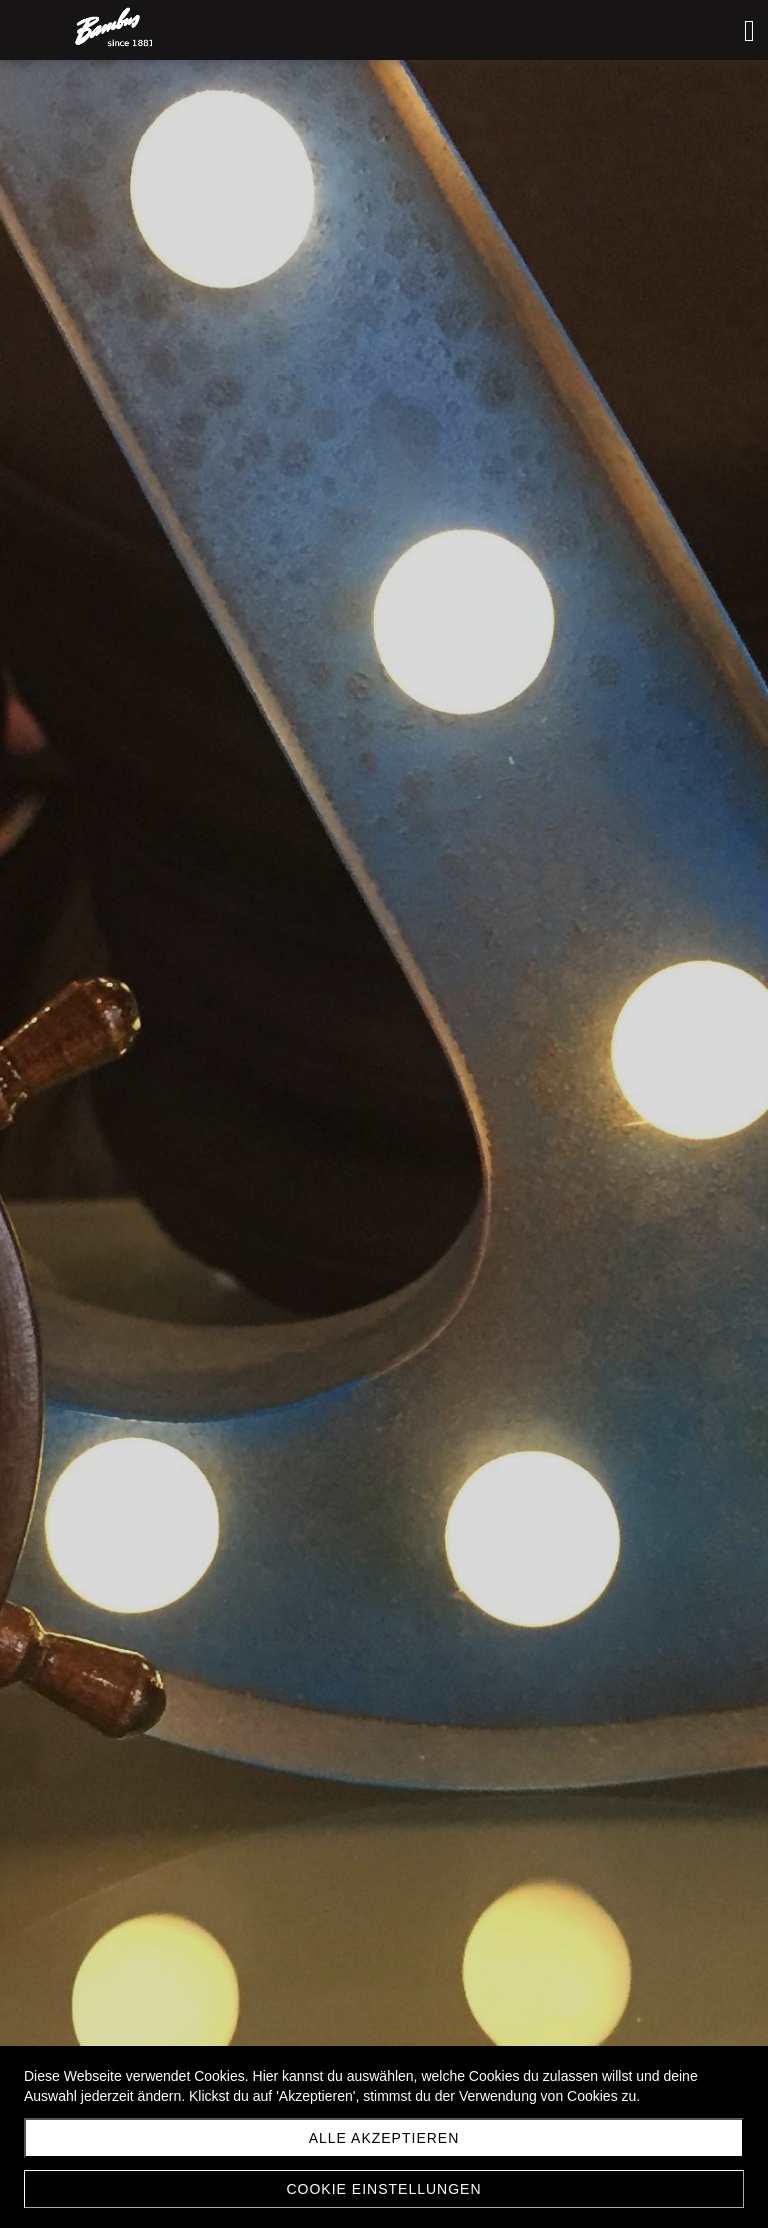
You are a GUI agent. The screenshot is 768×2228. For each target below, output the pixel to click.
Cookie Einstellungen (383, 2189)
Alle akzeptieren (384, 2138)
